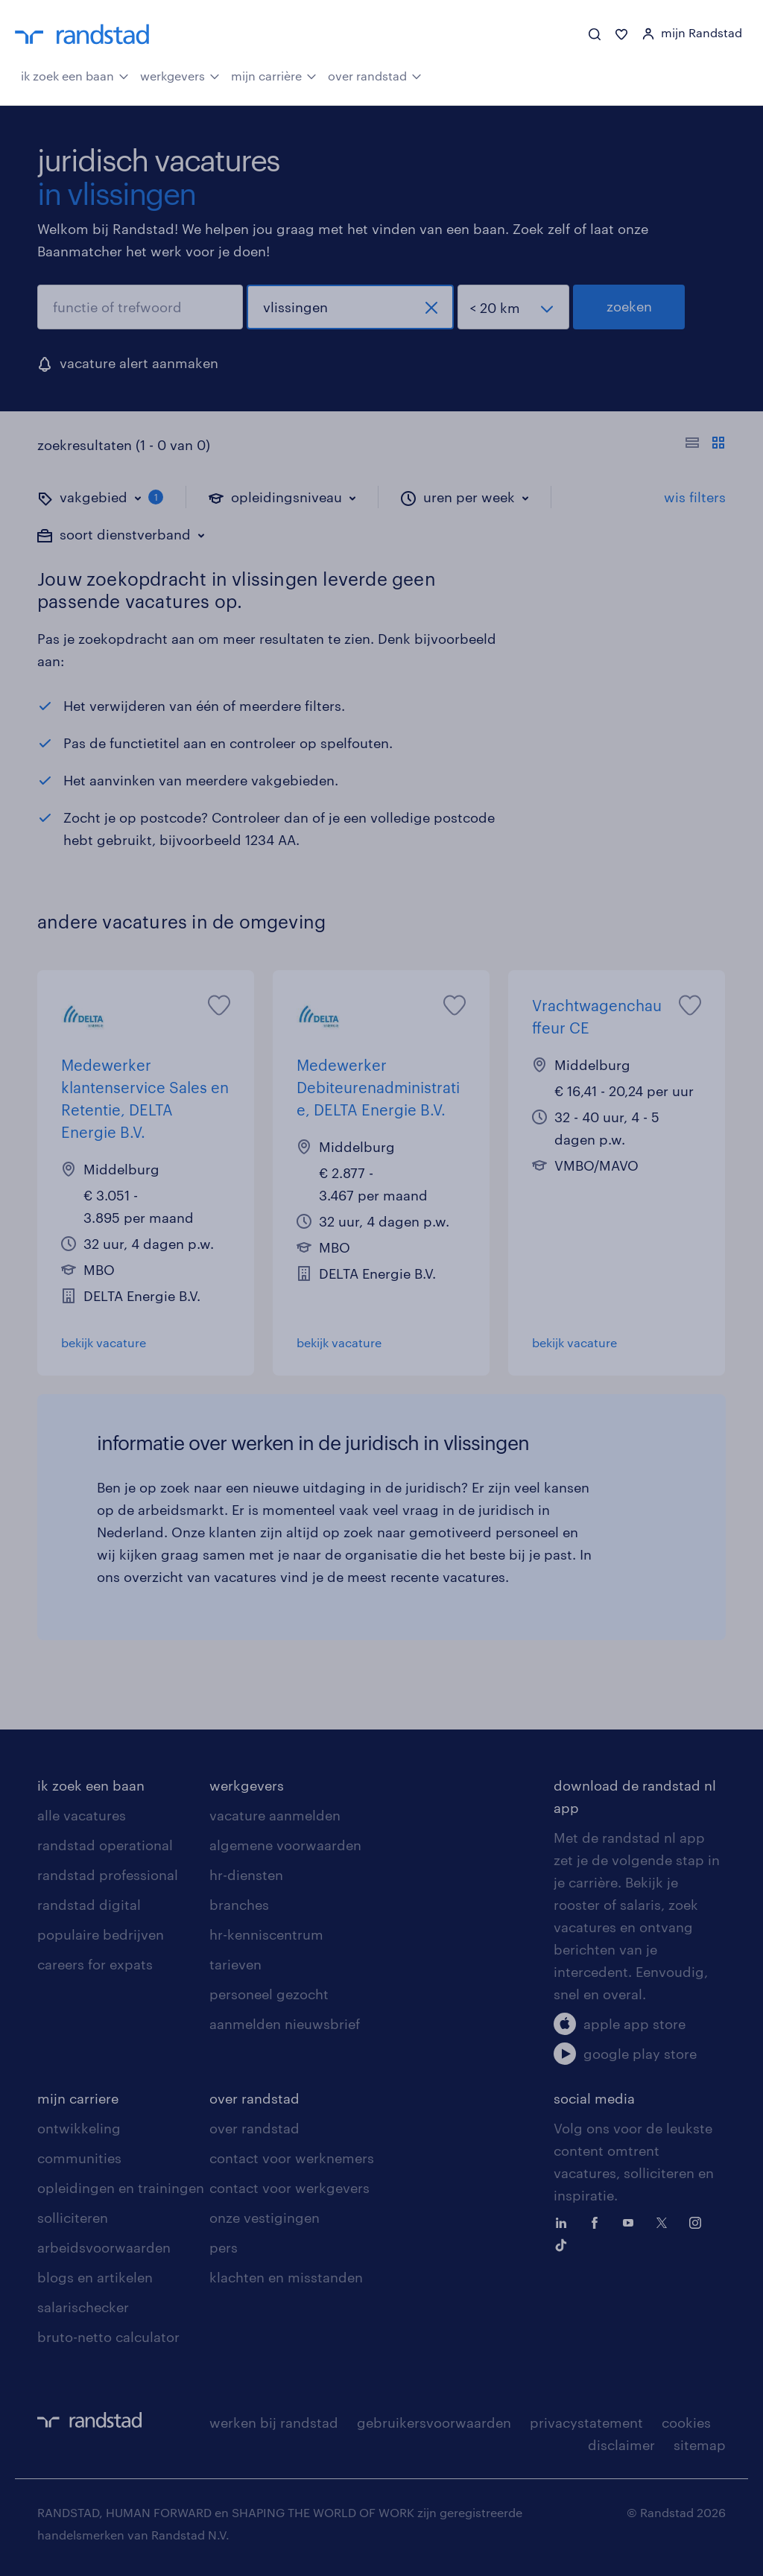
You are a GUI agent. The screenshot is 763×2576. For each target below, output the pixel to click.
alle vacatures (81, 1815)
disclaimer (621, 2445)
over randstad (375, 74)
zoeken (629, 306)
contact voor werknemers (291, 2158)
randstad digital (89, 1904)
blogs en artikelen (95, 2277)
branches (239, 1904)
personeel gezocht (269, 1994)
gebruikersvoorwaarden (434, 2422)
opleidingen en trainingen (120, 2188)
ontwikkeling (79, 2128)
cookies (686, 2422)
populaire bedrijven (100, 1934)
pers (223, 2247)
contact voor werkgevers (289, 2188)
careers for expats (95, 1964)
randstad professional (107, 1875)
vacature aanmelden (275, 1815)
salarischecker (83, 2307)
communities (79, 2158)
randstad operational (105, 1845)
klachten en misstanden (286, 2277)
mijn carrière (274, 74)
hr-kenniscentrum (266, 1934)
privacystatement (586, 2422)
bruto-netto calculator (108, 2337)
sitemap (700, 2445)
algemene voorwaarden (285, 1845)
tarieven (235, 1964)
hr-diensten (246, 1875)
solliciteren (72, 2217)
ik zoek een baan (75, 74)
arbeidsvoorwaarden (104, 2247)
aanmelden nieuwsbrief (284, 2024)
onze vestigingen (264, 2217)
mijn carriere (77, 2098)
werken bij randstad (273, 2422)
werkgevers (180, 74)
